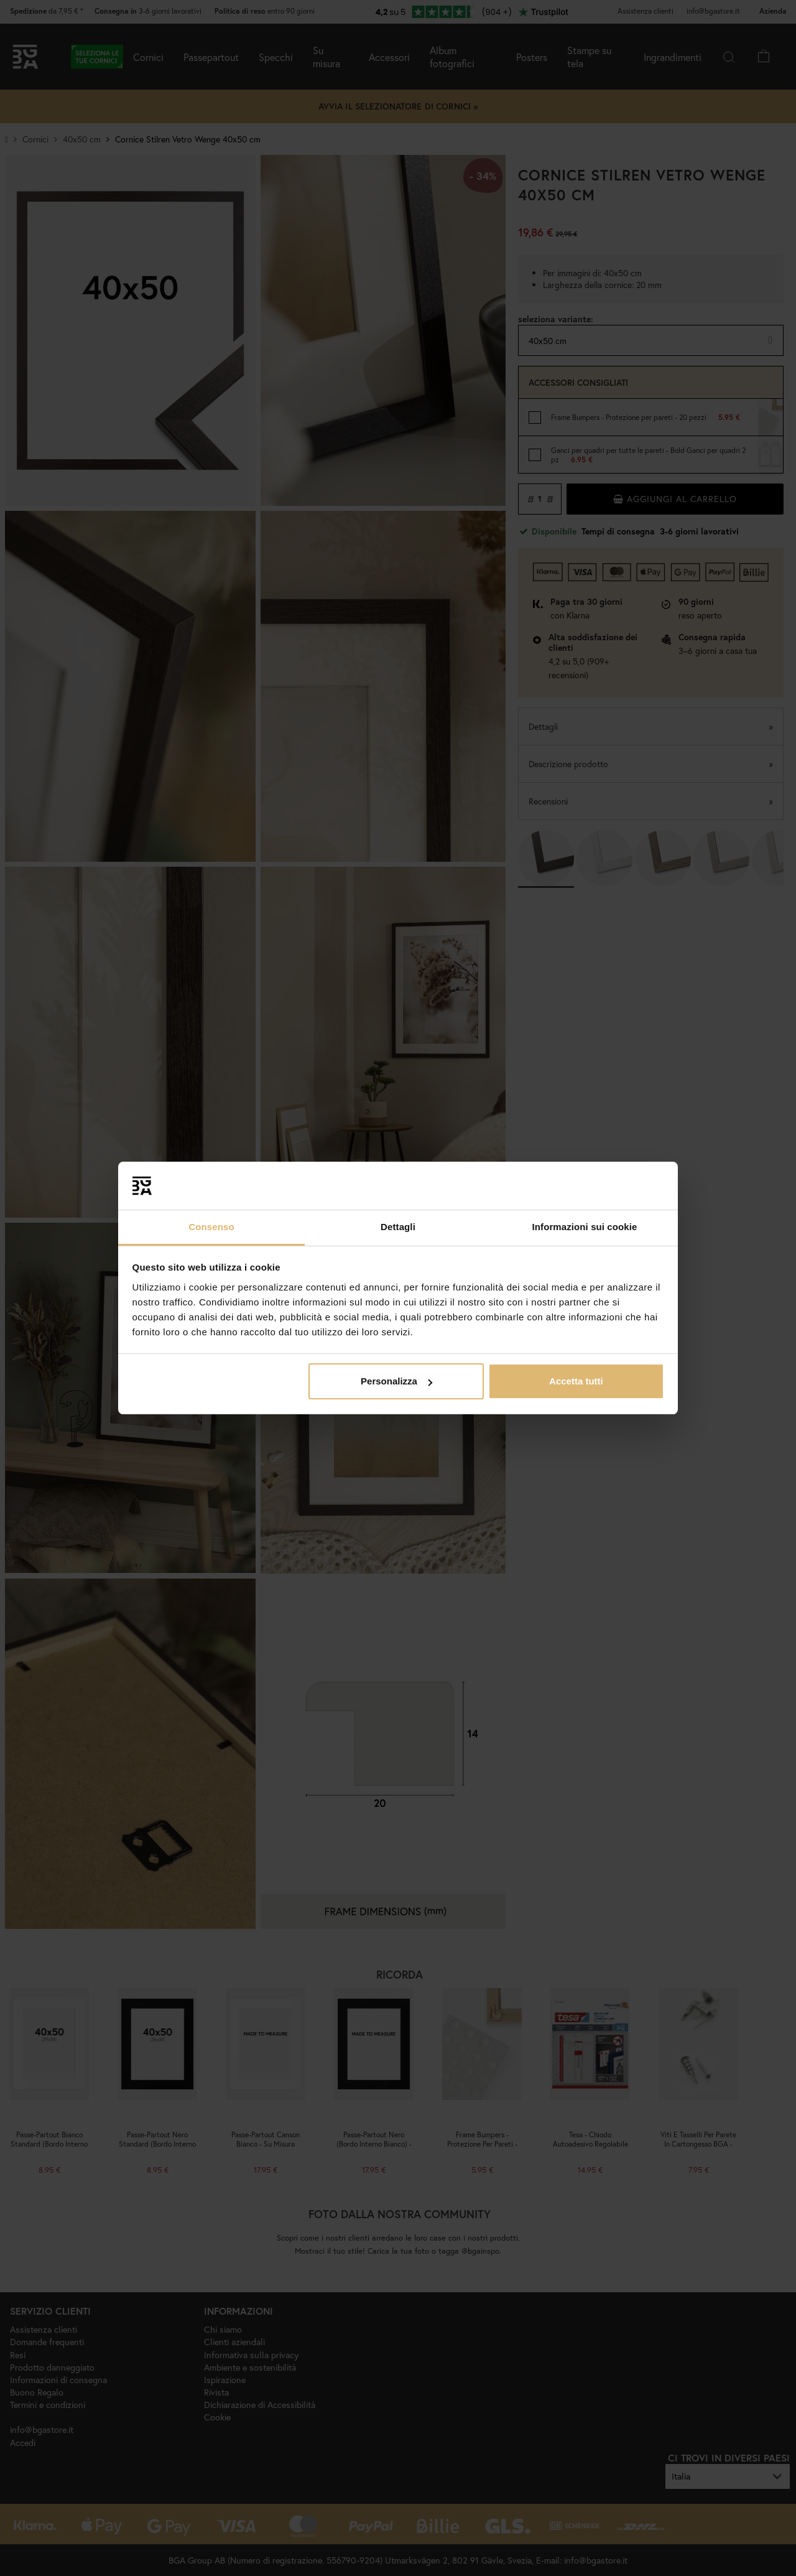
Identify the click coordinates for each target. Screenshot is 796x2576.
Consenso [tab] (211, 1226)
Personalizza (396, 1381)
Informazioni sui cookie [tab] (584, 1226)
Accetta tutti (576, 1381)
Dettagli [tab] (398, 1226)
